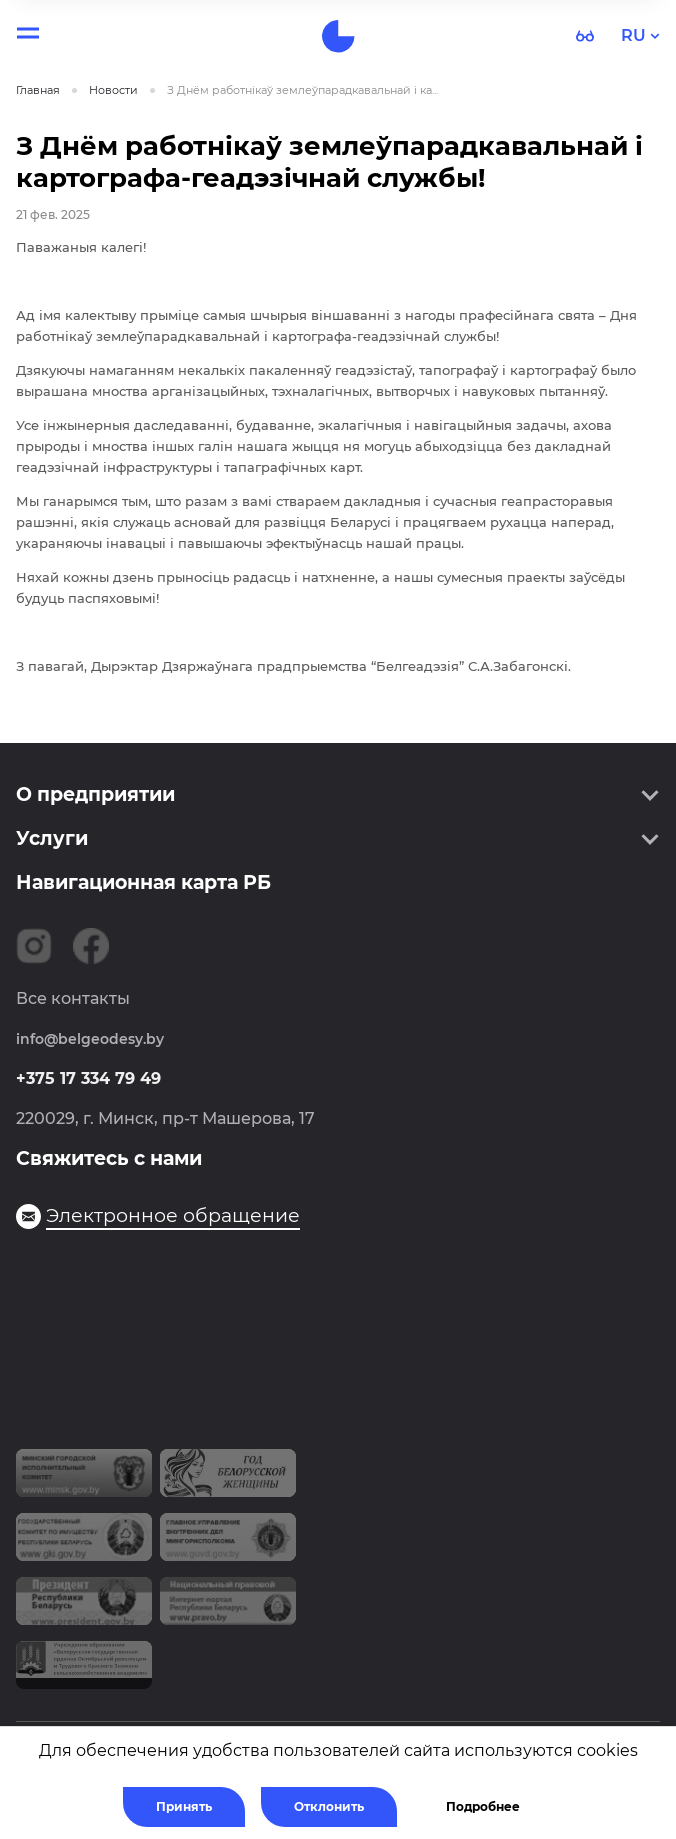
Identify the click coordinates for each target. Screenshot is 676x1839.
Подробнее (483, 1806)
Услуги (52, 838)
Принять (184, 1806)
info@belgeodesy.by (90, 1039)
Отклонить (329, 1806)
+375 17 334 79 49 (88, 1078)
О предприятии (95, 794)
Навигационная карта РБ (143, 882)
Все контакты (73, 998)
